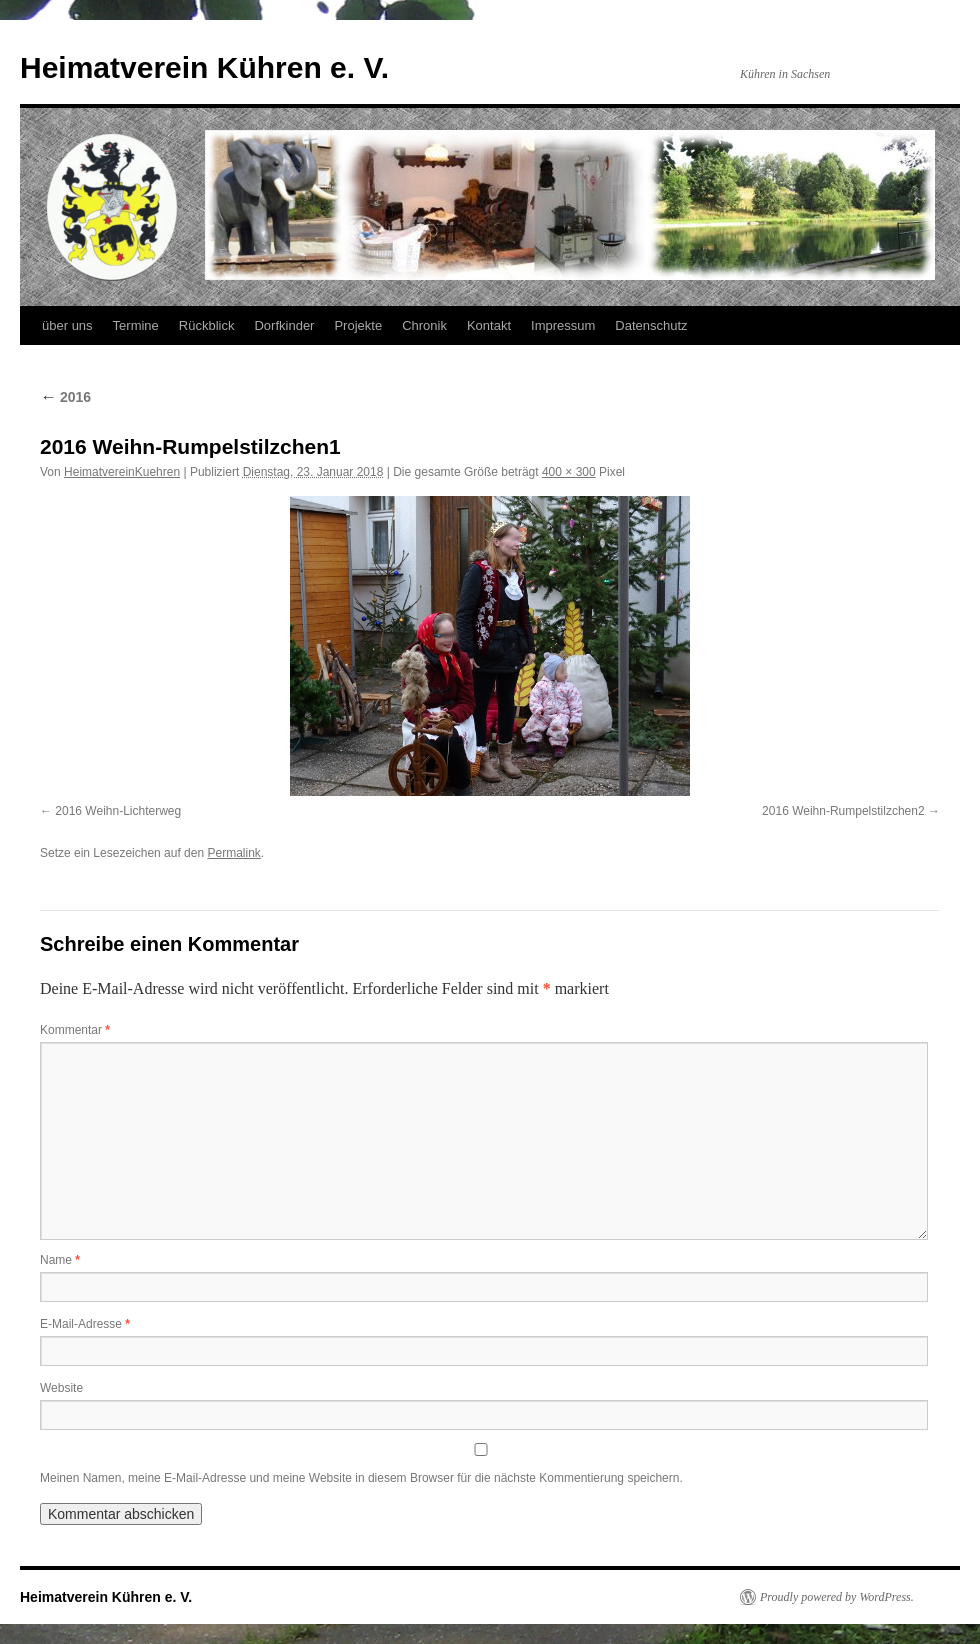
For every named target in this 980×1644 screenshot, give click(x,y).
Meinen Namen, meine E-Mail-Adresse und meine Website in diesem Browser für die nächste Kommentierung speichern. (361, 1478)
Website (61, 1388)
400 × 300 (569, 472)
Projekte (358, 325)
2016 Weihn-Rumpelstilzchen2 (843, 811)
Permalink (233, 853)
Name (60, 1260)
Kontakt (489, 325)
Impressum (563, 325)
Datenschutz (651, 325)
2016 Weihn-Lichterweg (118, 811)
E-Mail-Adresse (85, 1324)
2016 (65, 397)
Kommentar (75, 1030)
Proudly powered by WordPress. (837, 1597)
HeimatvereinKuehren (122, 472)
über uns (67, 325)
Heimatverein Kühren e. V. (204, 67)
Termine (136, 325)
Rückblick (207, 325)
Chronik (424, 325)
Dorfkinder (284, 325)
